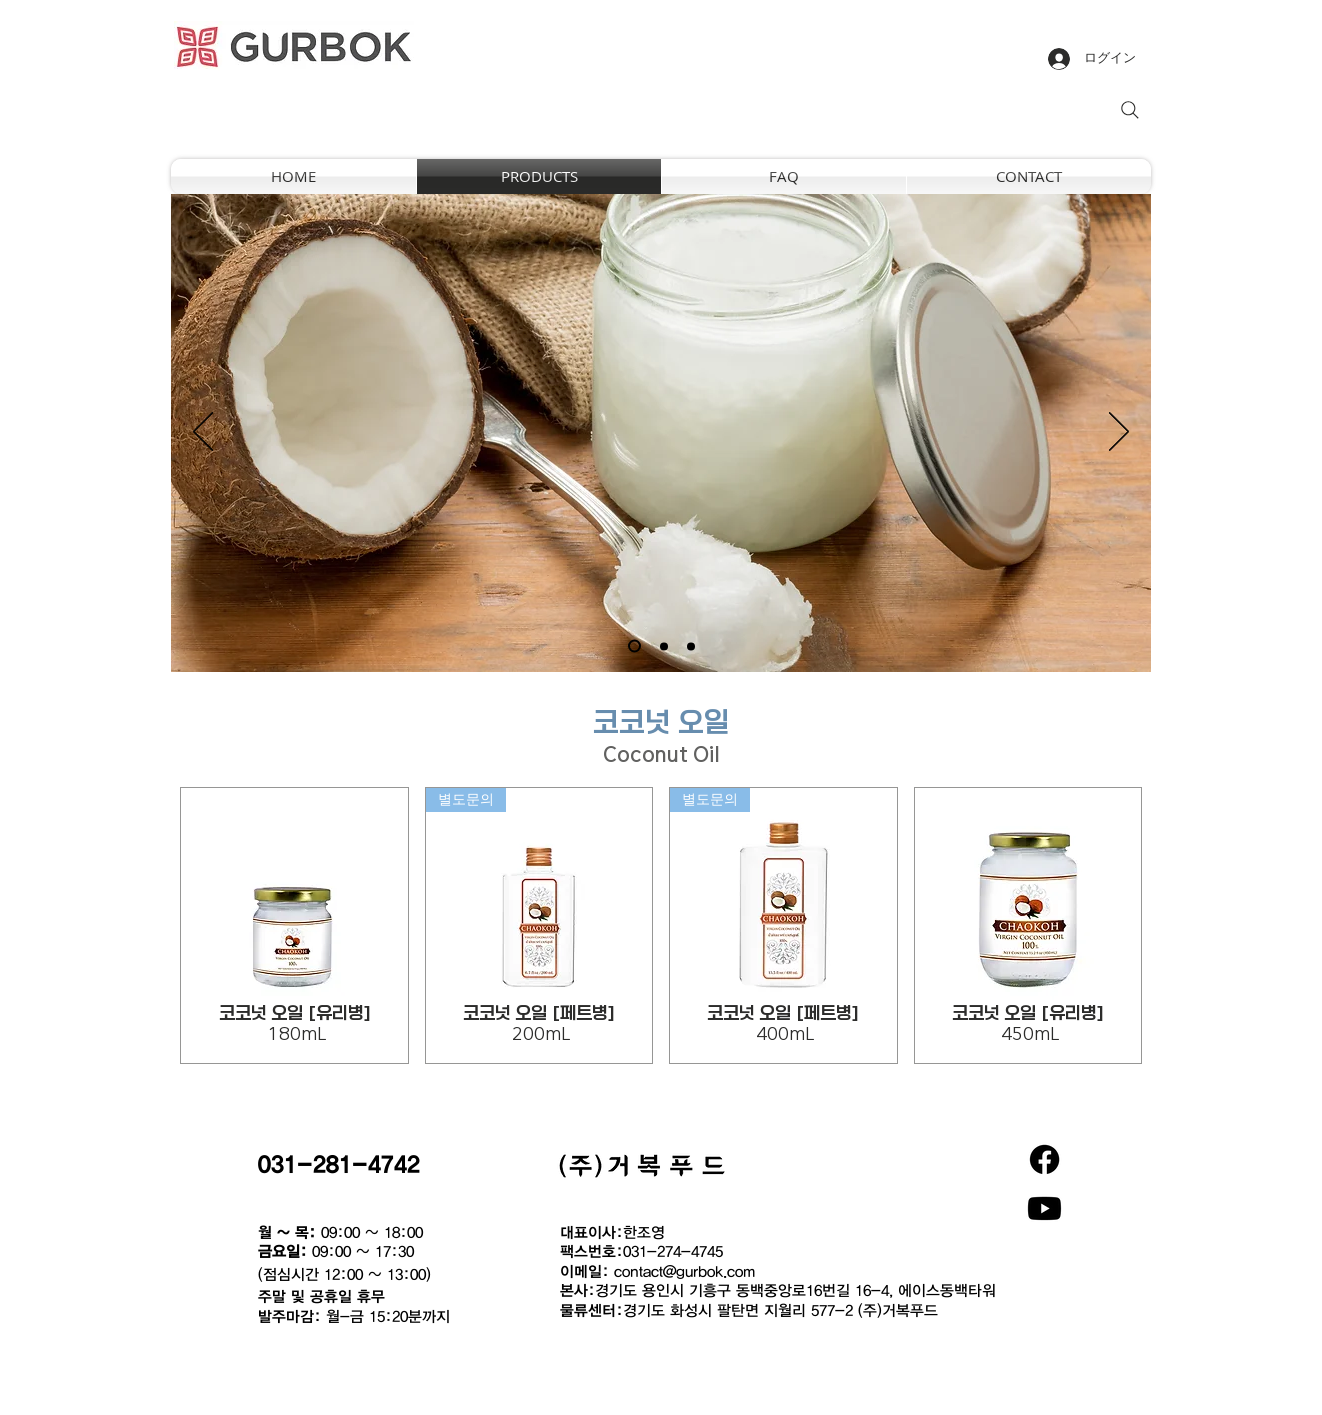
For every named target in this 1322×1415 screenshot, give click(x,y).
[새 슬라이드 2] (664, 646)
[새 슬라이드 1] (634, 646)
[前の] (203, 433)
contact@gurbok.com (684, 1271)
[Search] (1130, 110)
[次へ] (1119, 433)
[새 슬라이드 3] (691, 646)
